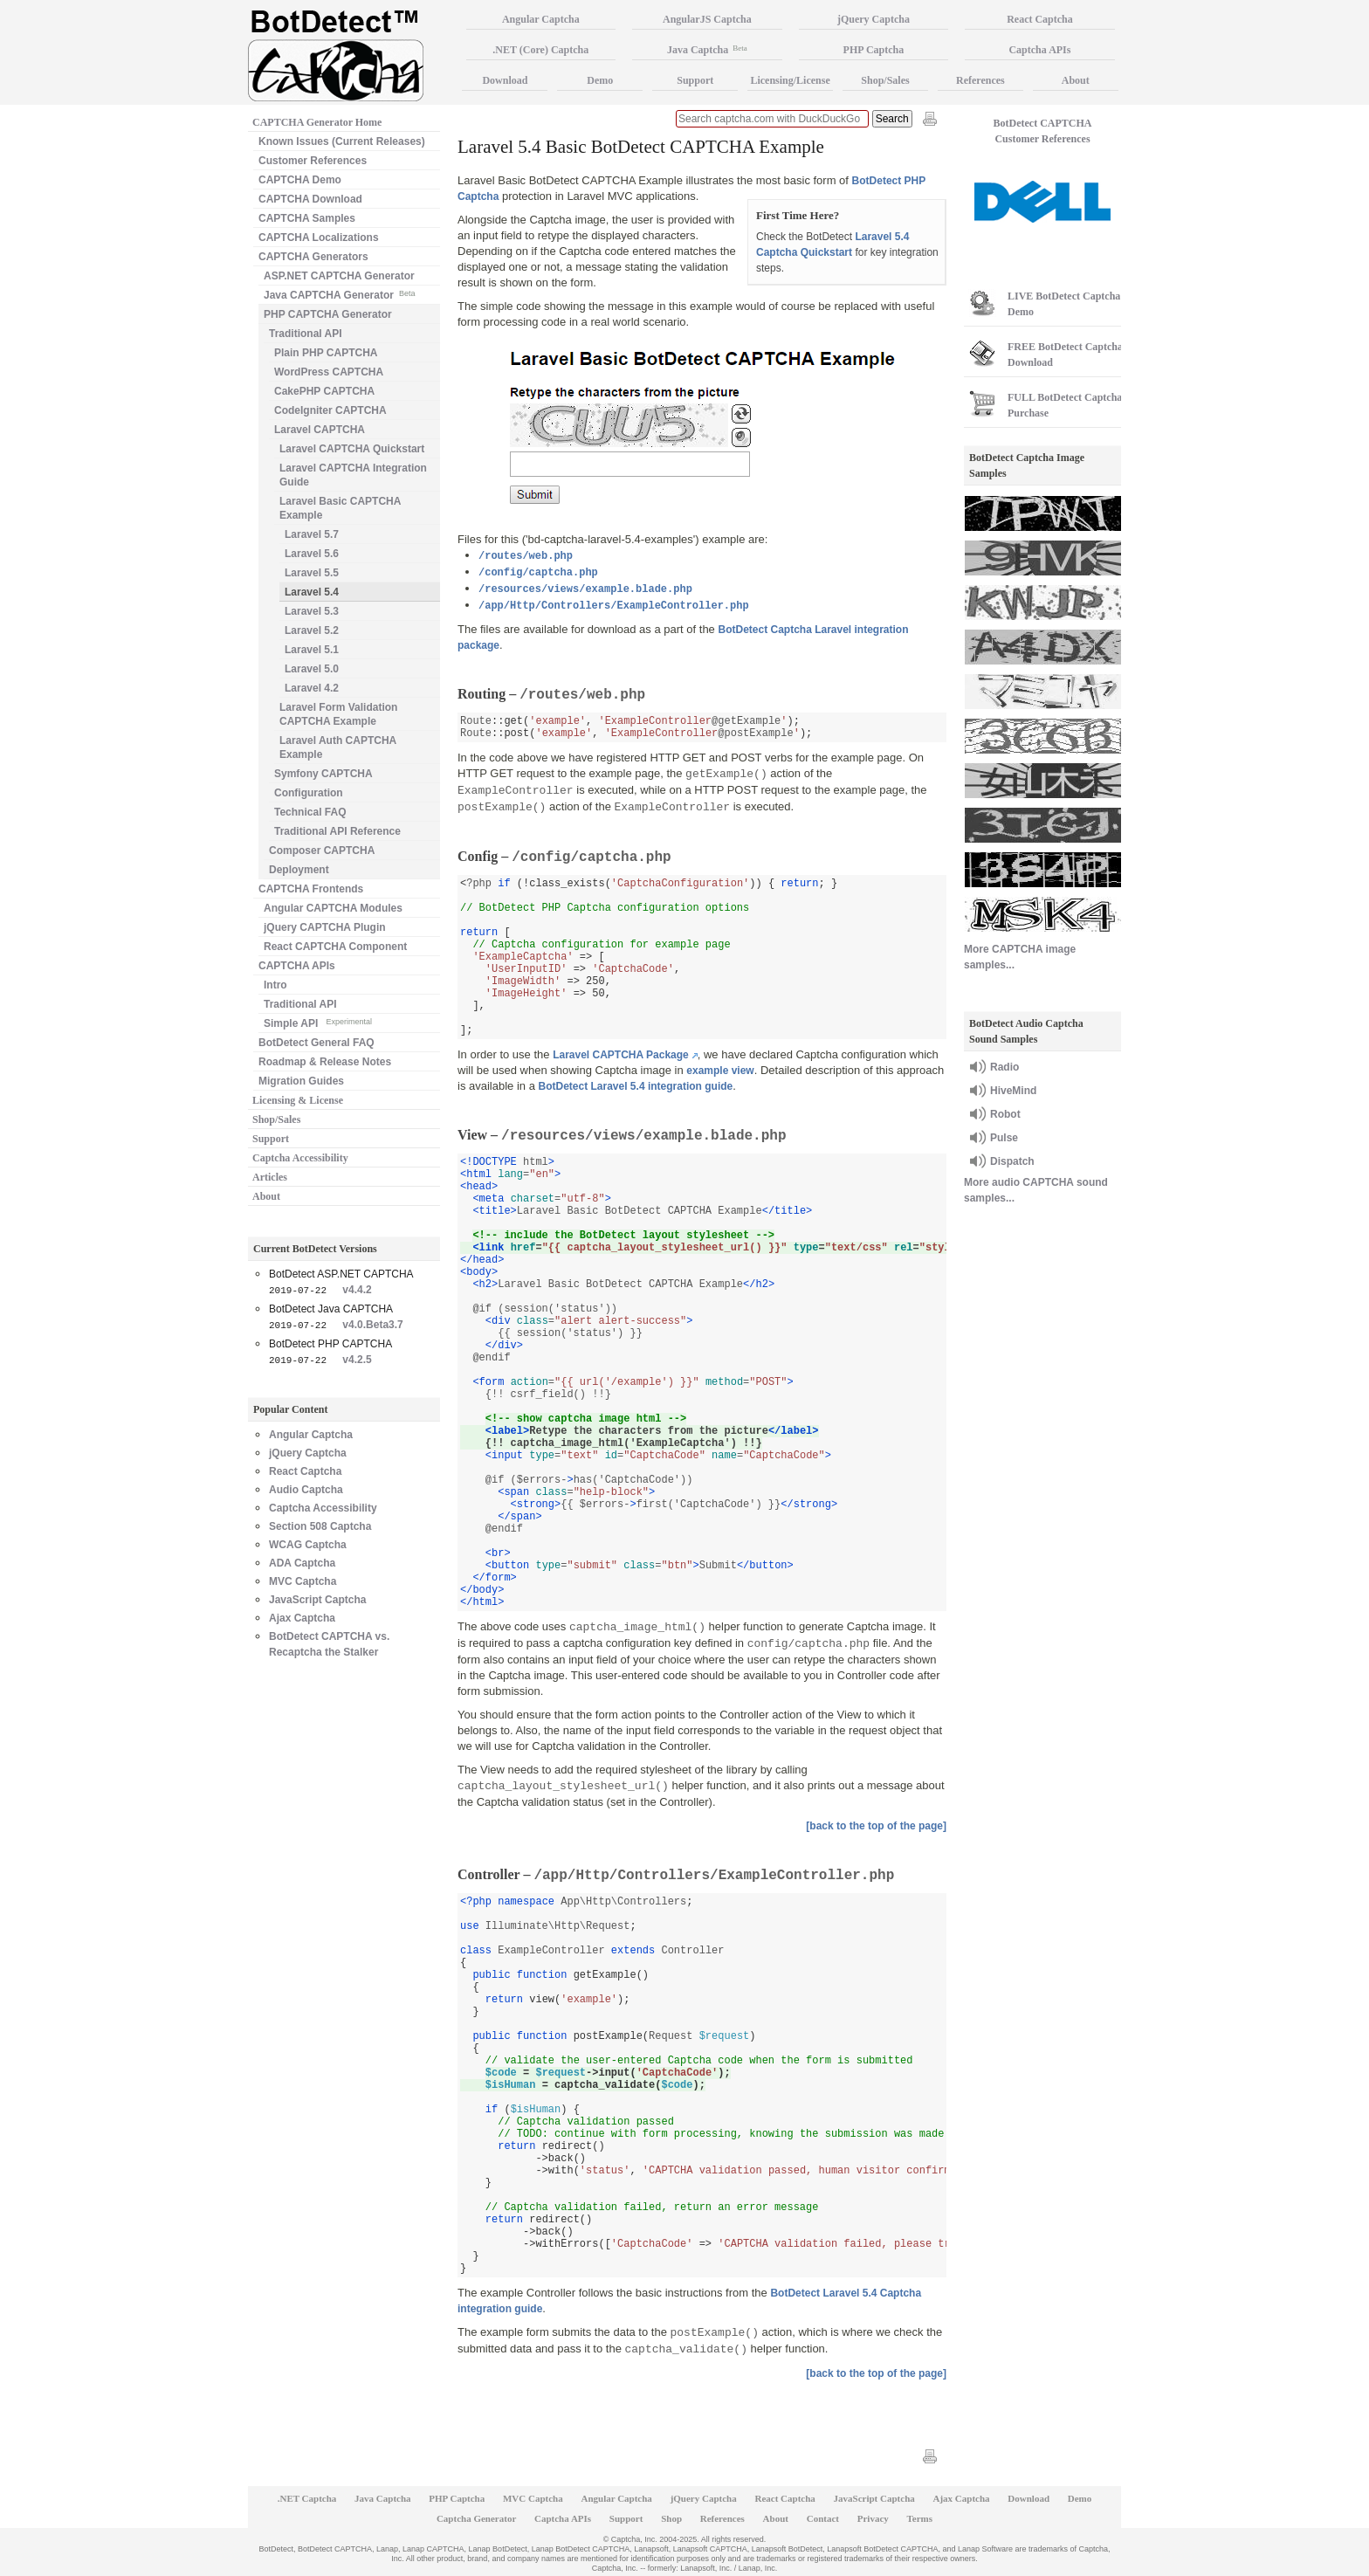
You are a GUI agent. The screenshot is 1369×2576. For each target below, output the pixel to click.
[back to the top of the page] (876, 1826)
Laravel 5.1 (312, 650)
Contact (823, 2518)
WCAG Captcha (308, 1545)
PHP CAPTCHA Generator (328, 314)
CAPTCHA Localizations (318, 237)
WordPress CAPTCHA (328, 372)
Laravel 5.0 (312, 669)
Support (270, 1139)
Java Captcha (707, 50)
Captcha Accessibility (300, 1158)
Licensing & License (297, 1100)
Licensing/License (789, 80)
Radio (1004, 1067)
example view (719, 1070)
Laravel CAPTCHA (319, 430)
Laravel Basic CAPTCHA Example (340, 508)
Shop (671, 2518)
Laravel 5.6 (312, 554)
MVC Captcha (302, 1581)
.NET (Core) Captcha (540, 50)
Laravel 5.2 (312, 630)
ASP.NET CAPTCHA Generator (339, 276)
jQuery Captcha (308, 1453)
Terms (920, 2518)
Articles (269, 1177)
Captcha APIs (1039, 50)
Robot (1005, 1114)
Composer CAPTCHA (322, 850)
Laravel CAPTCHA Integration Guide (353, 475)
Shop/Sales (276, 1119)
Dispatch (1012, 1161)
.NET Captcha (307, 2498)
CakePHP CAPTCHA (324, 391)
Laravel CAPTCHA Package (621, 1055)
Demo (600, 80)
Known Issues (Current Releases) (341, 141)
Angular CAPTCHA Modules (333, 908)
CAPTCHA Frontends (310, 889)
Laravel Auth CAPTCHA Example (337, 747)
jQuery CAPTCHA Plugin (325, 927)
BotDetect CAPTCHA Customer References (1043, 131)
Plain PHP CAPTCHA (325, 353)
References (980, 80)
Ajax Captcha (302, 1618)
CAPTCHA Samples (306, 218)
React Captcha (305, 1471)
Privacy (873, 2518)
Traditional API (305, 333)
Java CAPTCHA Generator (339, 293)
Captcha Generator (476, 2518)
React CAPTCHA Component (335, 946)
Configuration (308, 793)
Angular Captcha (311, 1435)
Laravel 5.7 (312, 534)
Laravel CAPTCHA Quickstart (351, 449)
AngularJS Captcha (707, 19)
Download (504, 80)
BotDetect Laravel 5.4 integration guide (636, 1086)
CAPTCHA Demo (299, 180)
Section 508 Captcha (320, 1526)
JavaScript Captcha (317, 1600)
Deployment (299, 870)
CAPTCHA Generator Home (317, 122)
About (266, 1196)
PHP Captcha (874, 50)
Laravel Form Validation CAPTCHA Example (338, 714)
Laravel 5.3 (312, 611)
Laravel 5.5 (312, 573)
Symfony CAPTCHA (323, 774)
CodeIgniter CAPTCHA (330, 410)
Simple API (318, 1022)
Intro (275, 985)
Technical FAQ (310, 812)
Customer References (312, 161)
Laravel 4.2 (312, 688)
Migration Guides (301, 1081)
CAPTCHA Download (310, 199)
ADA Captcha (302, 1563)
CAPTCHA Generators (313, 257)
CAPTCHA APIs (296, 966)
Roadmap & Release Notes (324, 1062)
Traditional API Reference (337, 831)
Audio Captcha (306, 1490)
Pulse (1004, 1138)
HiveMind (1013, 1091)
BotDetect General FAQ (316, 1043)
